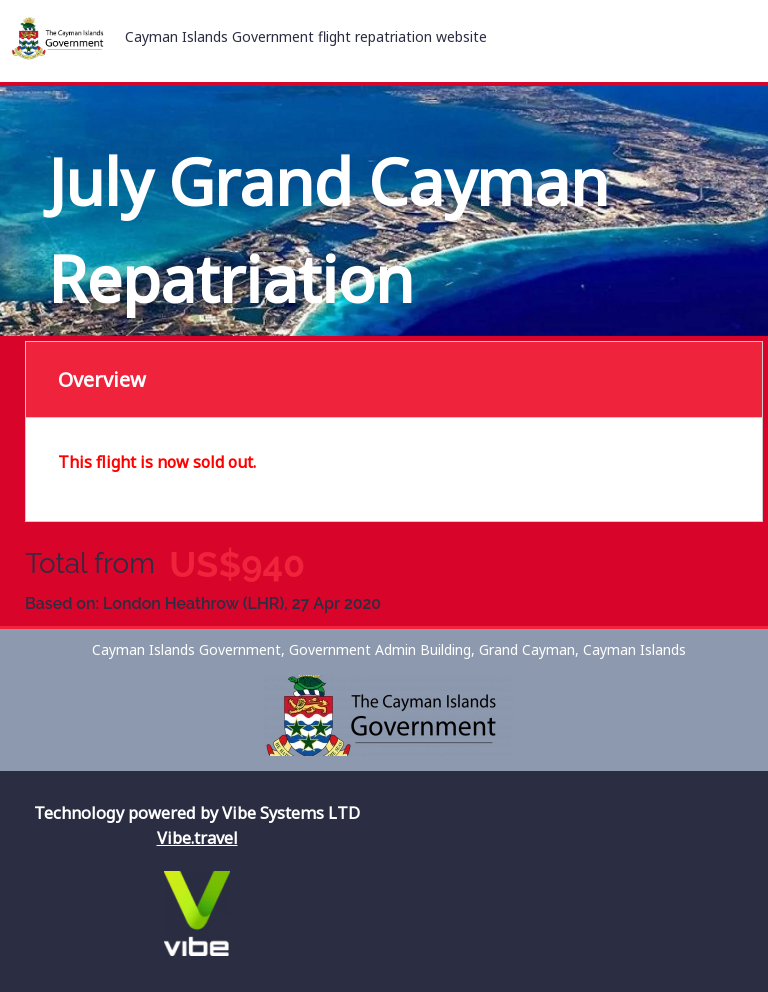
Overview (102, 379)
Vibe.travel (197, 838)
